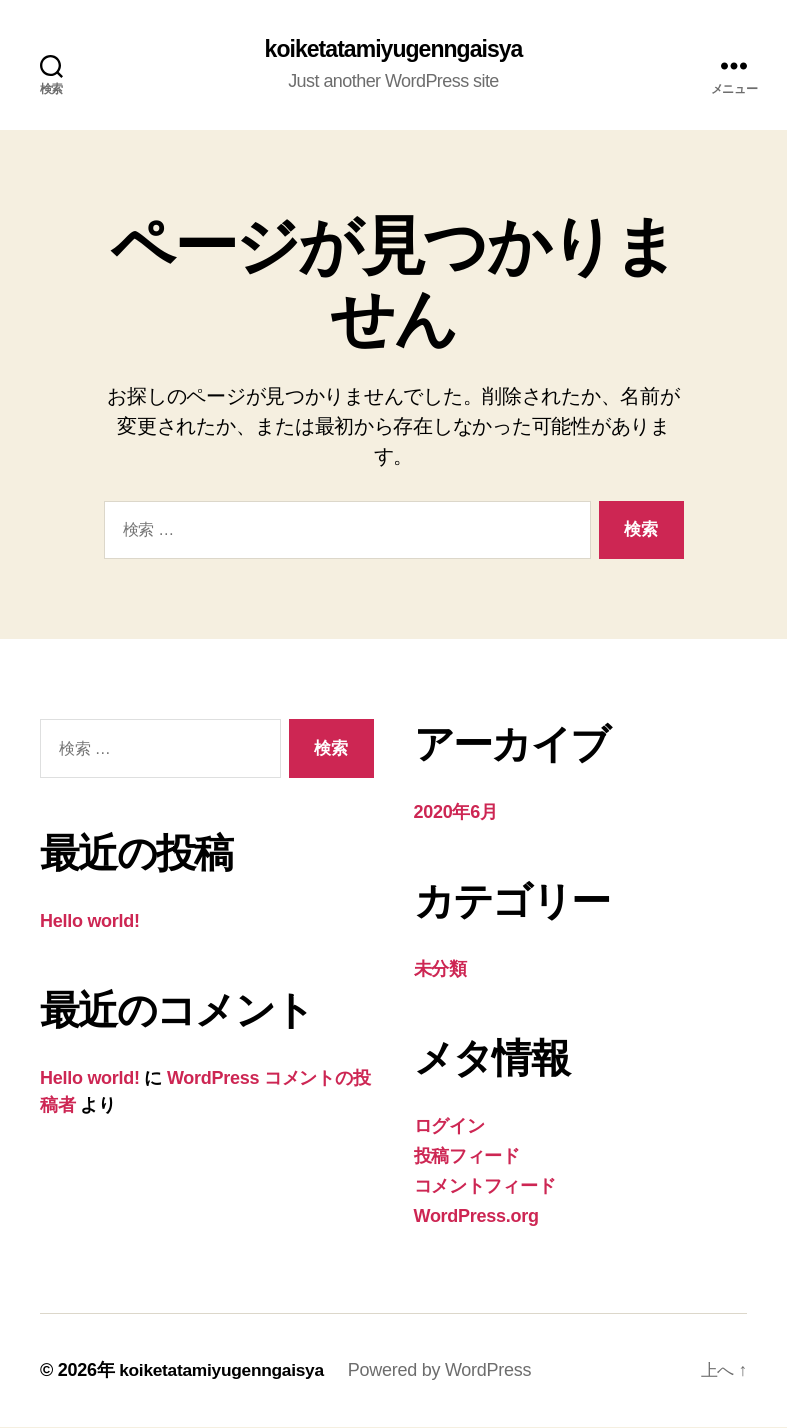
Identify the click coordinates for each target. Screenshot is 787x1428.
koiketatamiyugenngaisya (393, 50)
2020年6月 (456, 813)
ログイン (449, 1127)
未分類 (440, 970)
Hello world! (90, 922)
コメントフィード (485, 1187)
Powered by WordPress (447, 1371)
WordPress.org (476, 1217)
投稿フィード (467, 1157)
